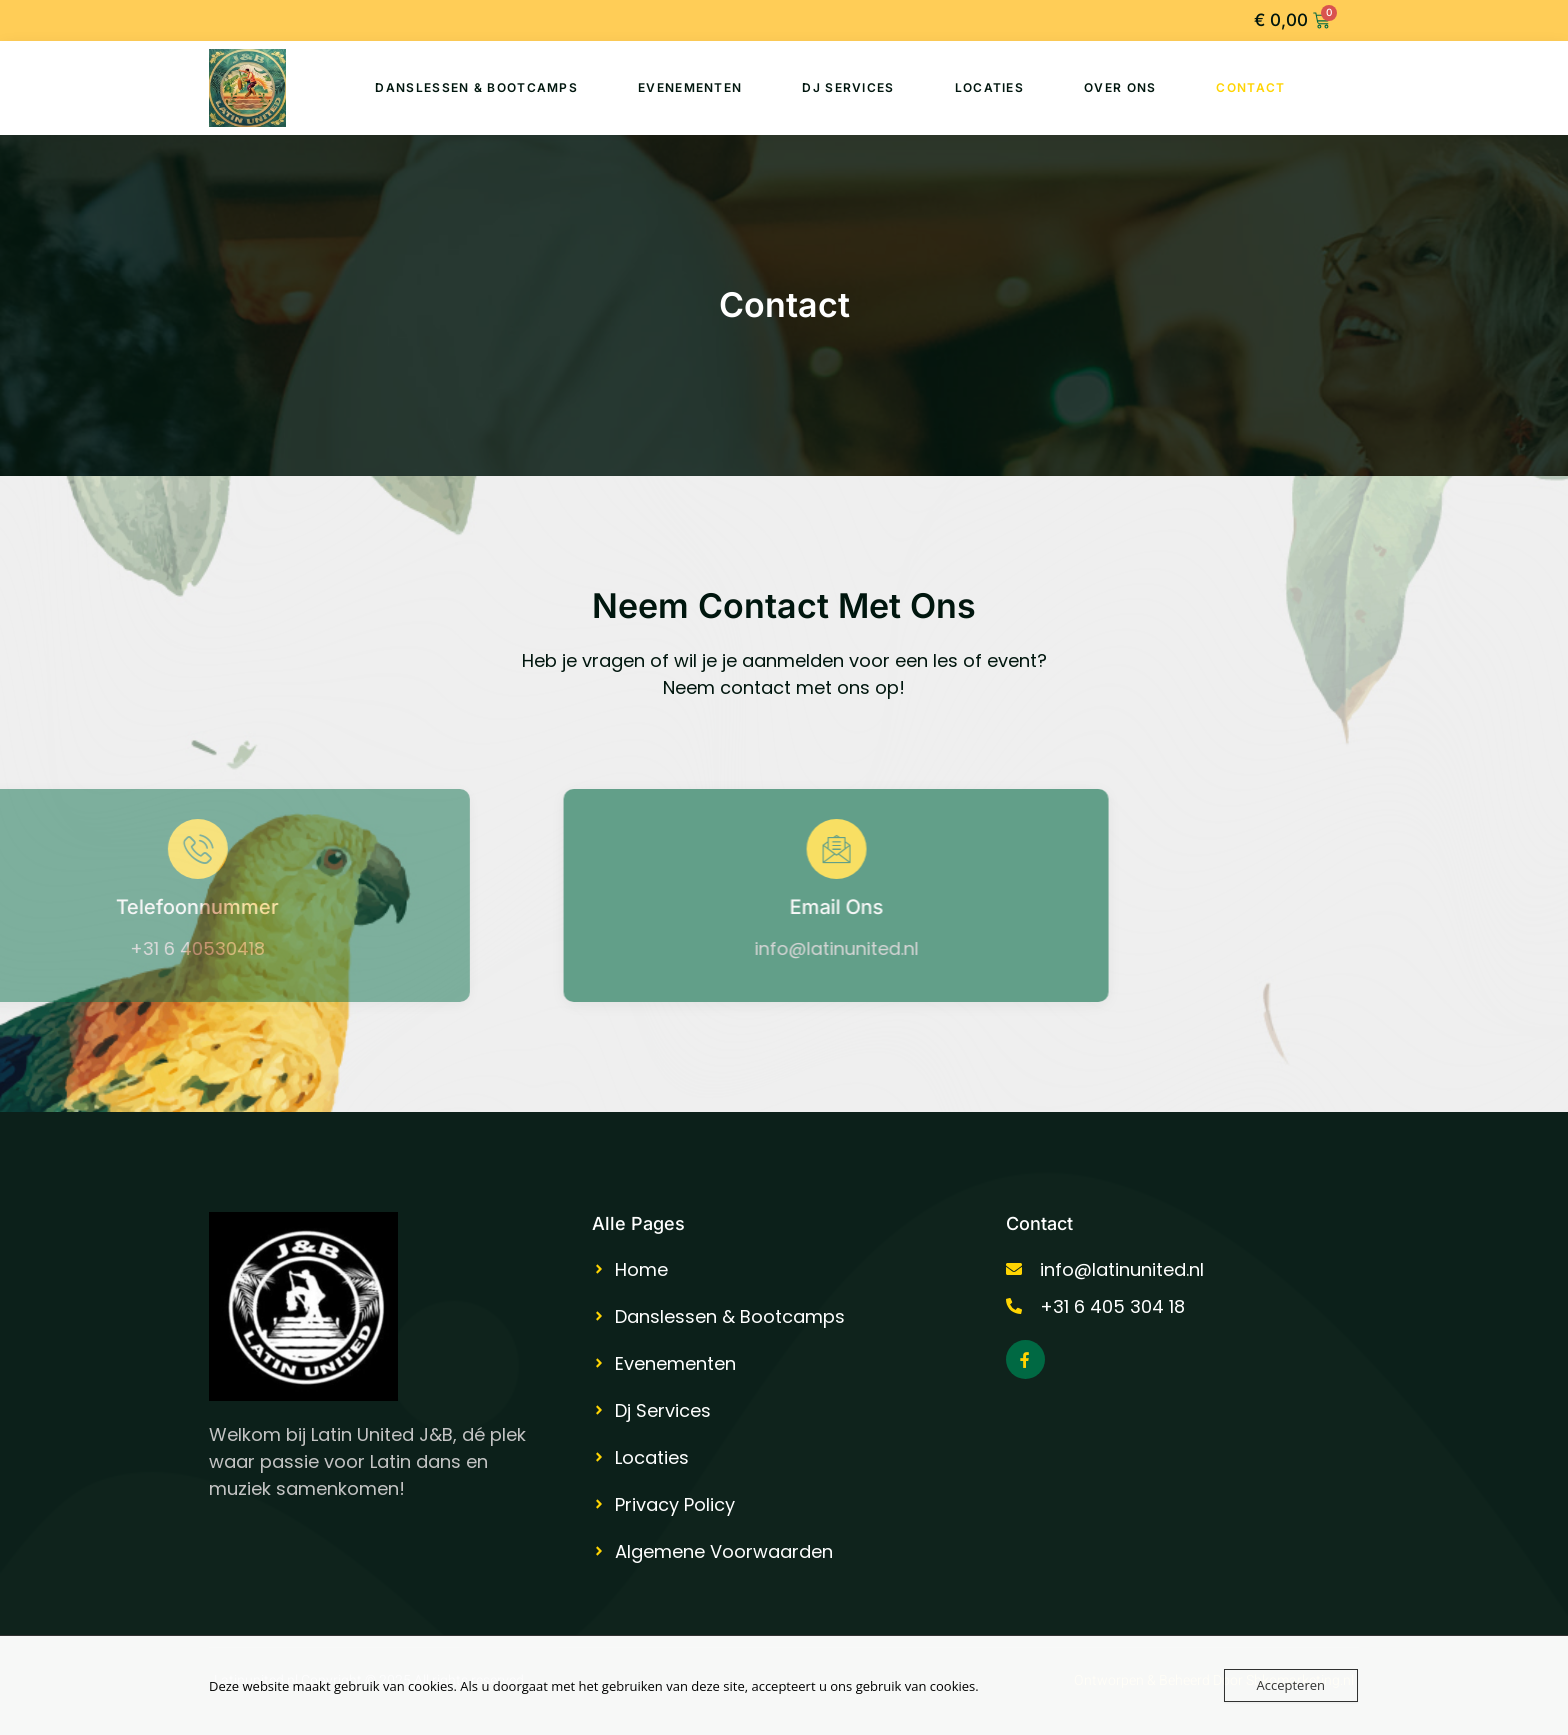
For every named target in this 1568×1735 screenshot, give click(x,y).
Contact (1250, 87)
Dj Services (848, 87)
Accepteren (1291, 1685)
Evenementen (690, 87)
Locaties (989, 87)
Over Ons (1120, 87)
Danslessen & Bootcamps (476, 87)
